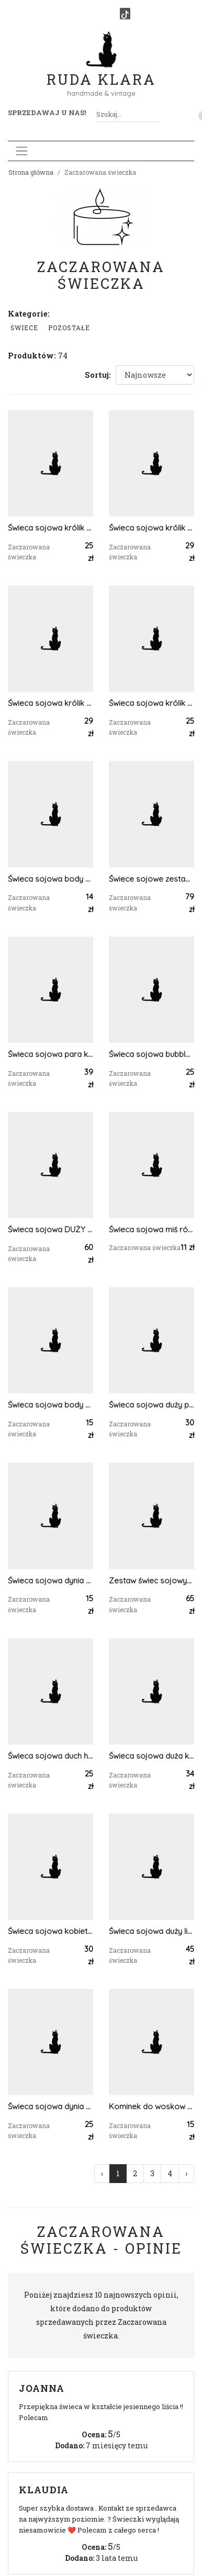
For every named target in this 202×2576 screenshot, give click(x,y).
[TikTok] (125, 13)
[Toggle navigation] (22, 151)
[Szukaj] (155, 114)
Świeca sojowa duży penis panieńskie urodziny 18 (151, 1405)
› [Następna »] (186, 2173)
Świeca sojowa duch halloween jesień (50, 1756)
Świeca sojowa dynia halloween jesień (50, 2106)
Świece (24, 327)
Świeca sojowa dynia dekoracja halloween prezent (50, 1580)
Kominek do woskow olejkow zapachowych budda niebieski (151, 2106)
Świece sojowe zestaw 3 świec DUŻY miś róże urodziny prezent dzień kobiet (151, 879)
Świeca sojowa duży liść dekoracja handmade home (151, 1931)
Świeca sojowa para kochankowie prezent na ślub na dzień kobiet (50, 1054)
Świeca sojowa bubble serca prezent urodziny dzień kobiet (151, 1054)
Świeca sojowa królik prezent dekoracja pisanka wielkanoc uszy (151, 528)
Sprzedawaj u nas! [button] (47, 112)
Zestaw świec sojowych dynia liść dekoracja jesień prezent (151, 1580)
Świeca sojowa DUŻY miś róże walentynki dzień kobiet (50, 1229)
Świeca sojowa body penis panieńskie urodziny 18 (50, 879)
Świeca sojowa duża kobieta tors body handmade (151, 1756)
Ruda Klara (101, 70)
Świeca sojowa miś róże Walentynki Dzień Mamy (151, 1229)
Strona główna (30, 172)
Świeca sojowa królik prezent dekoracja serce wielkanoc (50, 528)
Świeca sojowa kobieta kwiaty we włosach (50, 1931)
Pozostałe (69, 327)
